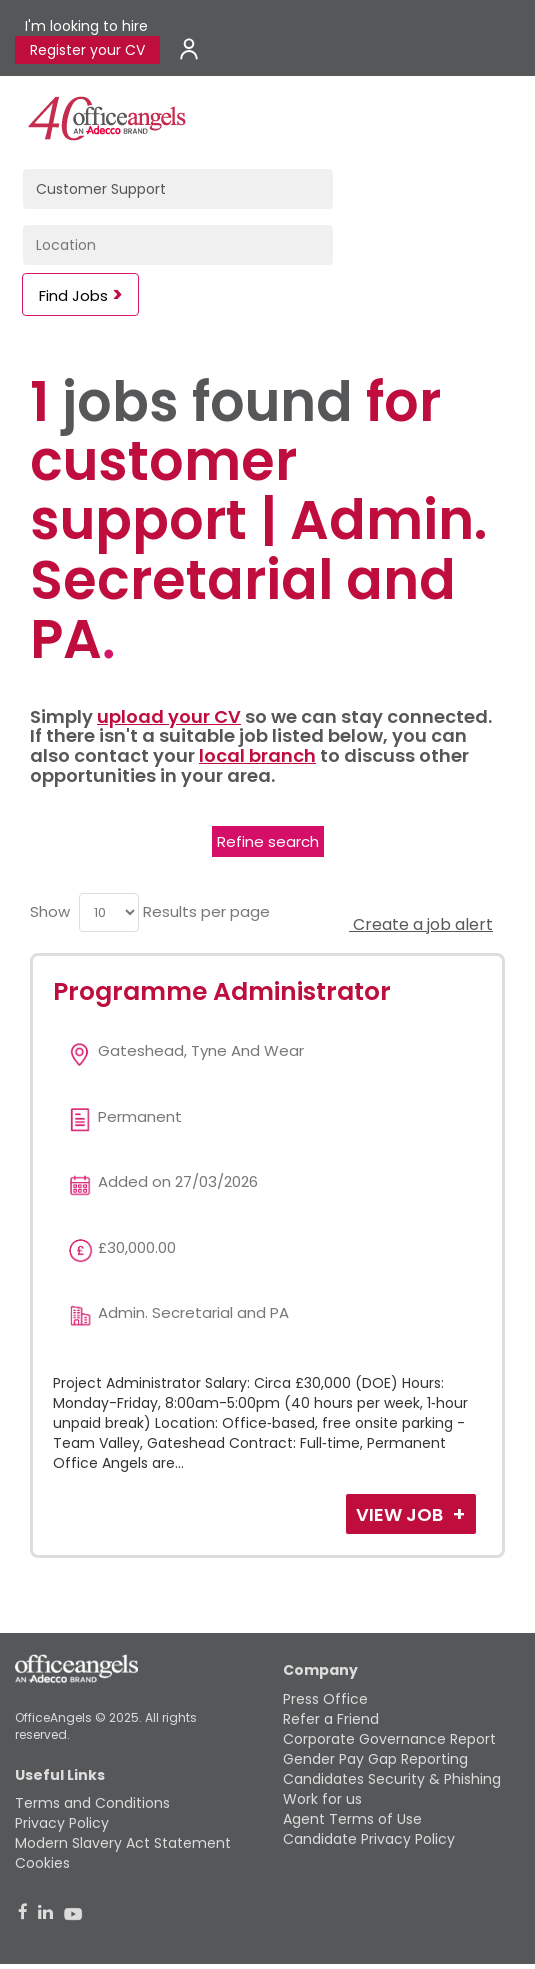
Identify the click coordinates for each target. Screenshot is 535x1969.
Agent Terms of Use (352, 1819)
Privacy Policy (62, 1823)
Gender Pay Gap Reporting (375, 1759)
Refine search (268, 841)
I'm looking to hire (86, 26)
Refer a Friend (331, 1719)
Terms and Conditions (92, 1803)
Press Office (325, 1699)
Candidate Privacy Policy (369, 1839)
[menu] (109, 912)
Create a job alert (421, 924)
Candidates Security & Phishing (392, 1779)
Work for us (322, 1799)
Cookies (42, 1863)
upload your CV (169, 716)
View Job (401, 1514)
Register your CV (87, 50)
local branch (257, 755)
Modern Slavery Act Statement (123, 1843)
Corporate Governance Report (389, 1739)
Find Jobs (73, 295)
